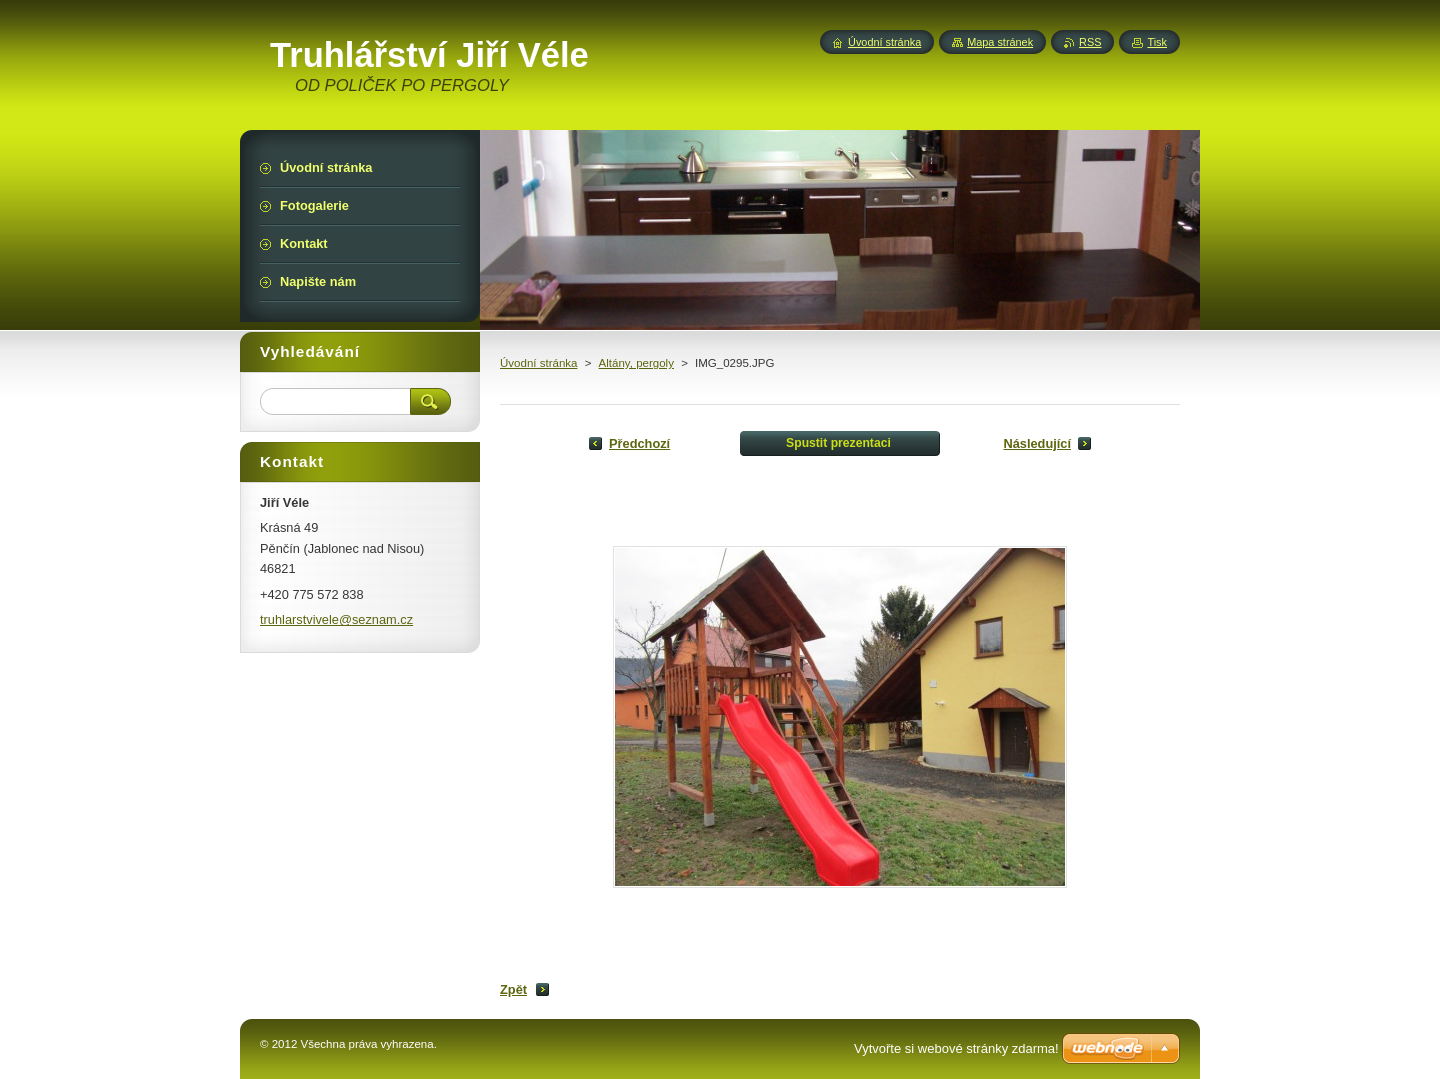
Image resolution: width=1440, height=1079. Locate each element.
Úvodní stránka (538, 363)
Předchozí (639, 443)
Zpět (513, 989)
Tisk (1157, 42)
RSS (1090, 42)
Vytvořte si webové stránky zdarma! (956, 1048)
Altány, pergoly (636, 363)
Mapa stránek (1000, 42)
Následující (1037, 443)
